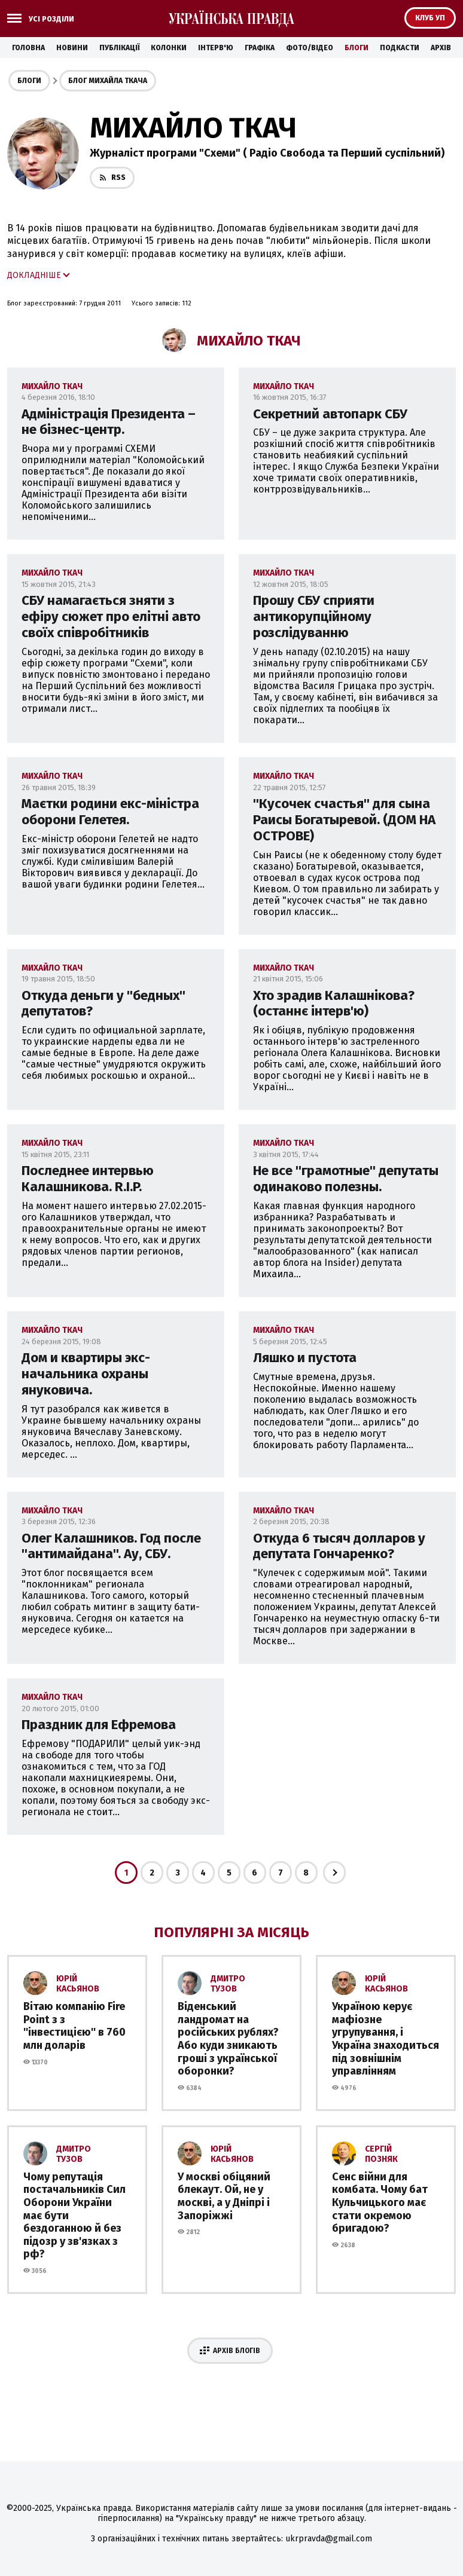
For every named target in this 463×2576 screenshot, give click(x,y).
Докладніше (34, 275)
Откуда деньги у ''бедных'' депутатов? (103, 1003)
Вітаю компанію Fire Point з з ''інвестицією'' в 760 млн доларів (74, 2026)
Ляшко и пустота (305, 1358)
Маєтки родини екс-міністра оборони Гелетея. (110, 812)
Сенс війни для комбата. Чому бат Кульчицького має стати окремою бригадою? (380, 2202)
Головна (28, 48)
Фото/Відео (309, 48)
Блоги (356, 48)
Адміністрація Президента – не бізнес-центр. (109, 422)
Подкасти (399, 48)
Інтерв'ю (215, 48)
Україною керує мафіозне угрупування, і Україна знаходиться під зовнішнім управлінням (385, 2039)
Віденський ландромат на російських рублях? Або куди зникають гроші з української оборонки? (228, 2039)
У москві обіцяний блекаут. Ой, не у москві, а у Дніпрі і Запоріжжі (224, 2196)
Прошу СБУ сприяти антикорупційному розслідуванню (313, 616)
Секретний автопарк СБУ (330, 414)
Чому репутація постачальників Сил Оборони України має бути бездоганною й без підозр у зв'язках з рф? (74, 2215)
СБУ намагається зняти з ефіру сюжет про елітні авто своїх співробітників (111, 616)
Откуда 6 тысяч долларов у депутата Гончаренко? (339, 1546)
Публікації (119, 48)
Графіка (260, 48)
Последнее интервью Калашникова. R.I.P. (88, 1178)
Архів (441, 48)
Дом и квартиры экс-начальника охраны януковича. (86, 1374)
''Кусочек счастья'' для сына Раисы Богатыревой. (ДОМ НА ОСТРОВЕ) (344, 820)
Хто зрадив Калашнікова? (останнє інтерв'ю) (334, 1003)
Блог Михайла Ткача (107, 81)
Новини (72, 48)
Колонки (169, 48)
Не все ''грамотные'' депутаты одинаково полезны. (345, 1178)
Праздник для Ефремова (99, 1725)
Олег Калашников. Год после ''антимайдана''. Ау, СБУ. (111, 1546)
